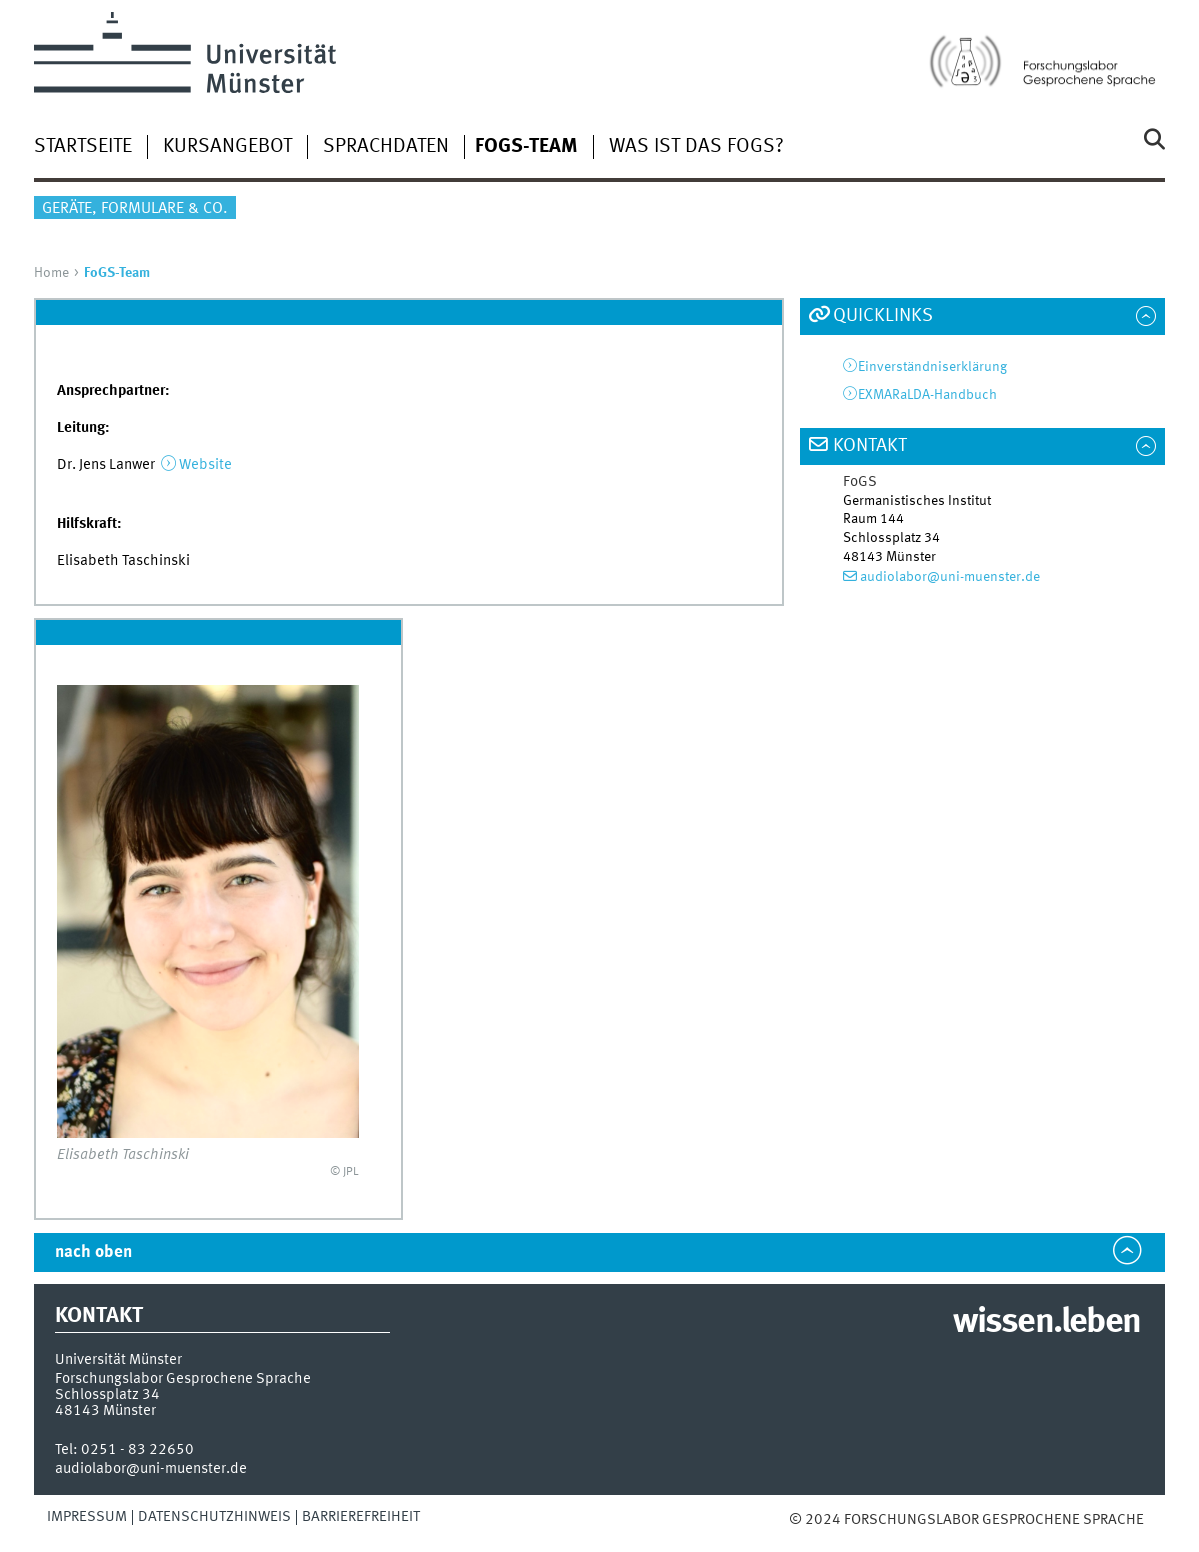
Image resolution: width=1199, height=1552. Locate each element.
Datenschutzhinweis (214, 1517)
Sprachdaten (386, 147)
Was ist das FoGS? (696, 147)
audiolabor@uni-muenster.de (950, 577)
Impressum (87, 1517)
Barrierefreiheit (361, 1517)
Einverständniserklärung (932, 367)
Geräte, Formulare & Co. (135, 209)
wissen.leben (1046, 1323)
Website (205, 465)
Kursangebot (227, 147)
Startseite (83, 147)
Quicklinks (883, 316)
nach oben (93, 1252)
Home (51, 273)
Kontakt (870, 446)
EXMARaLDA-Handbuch (927, 395)
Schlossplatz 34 (107, 1395)
